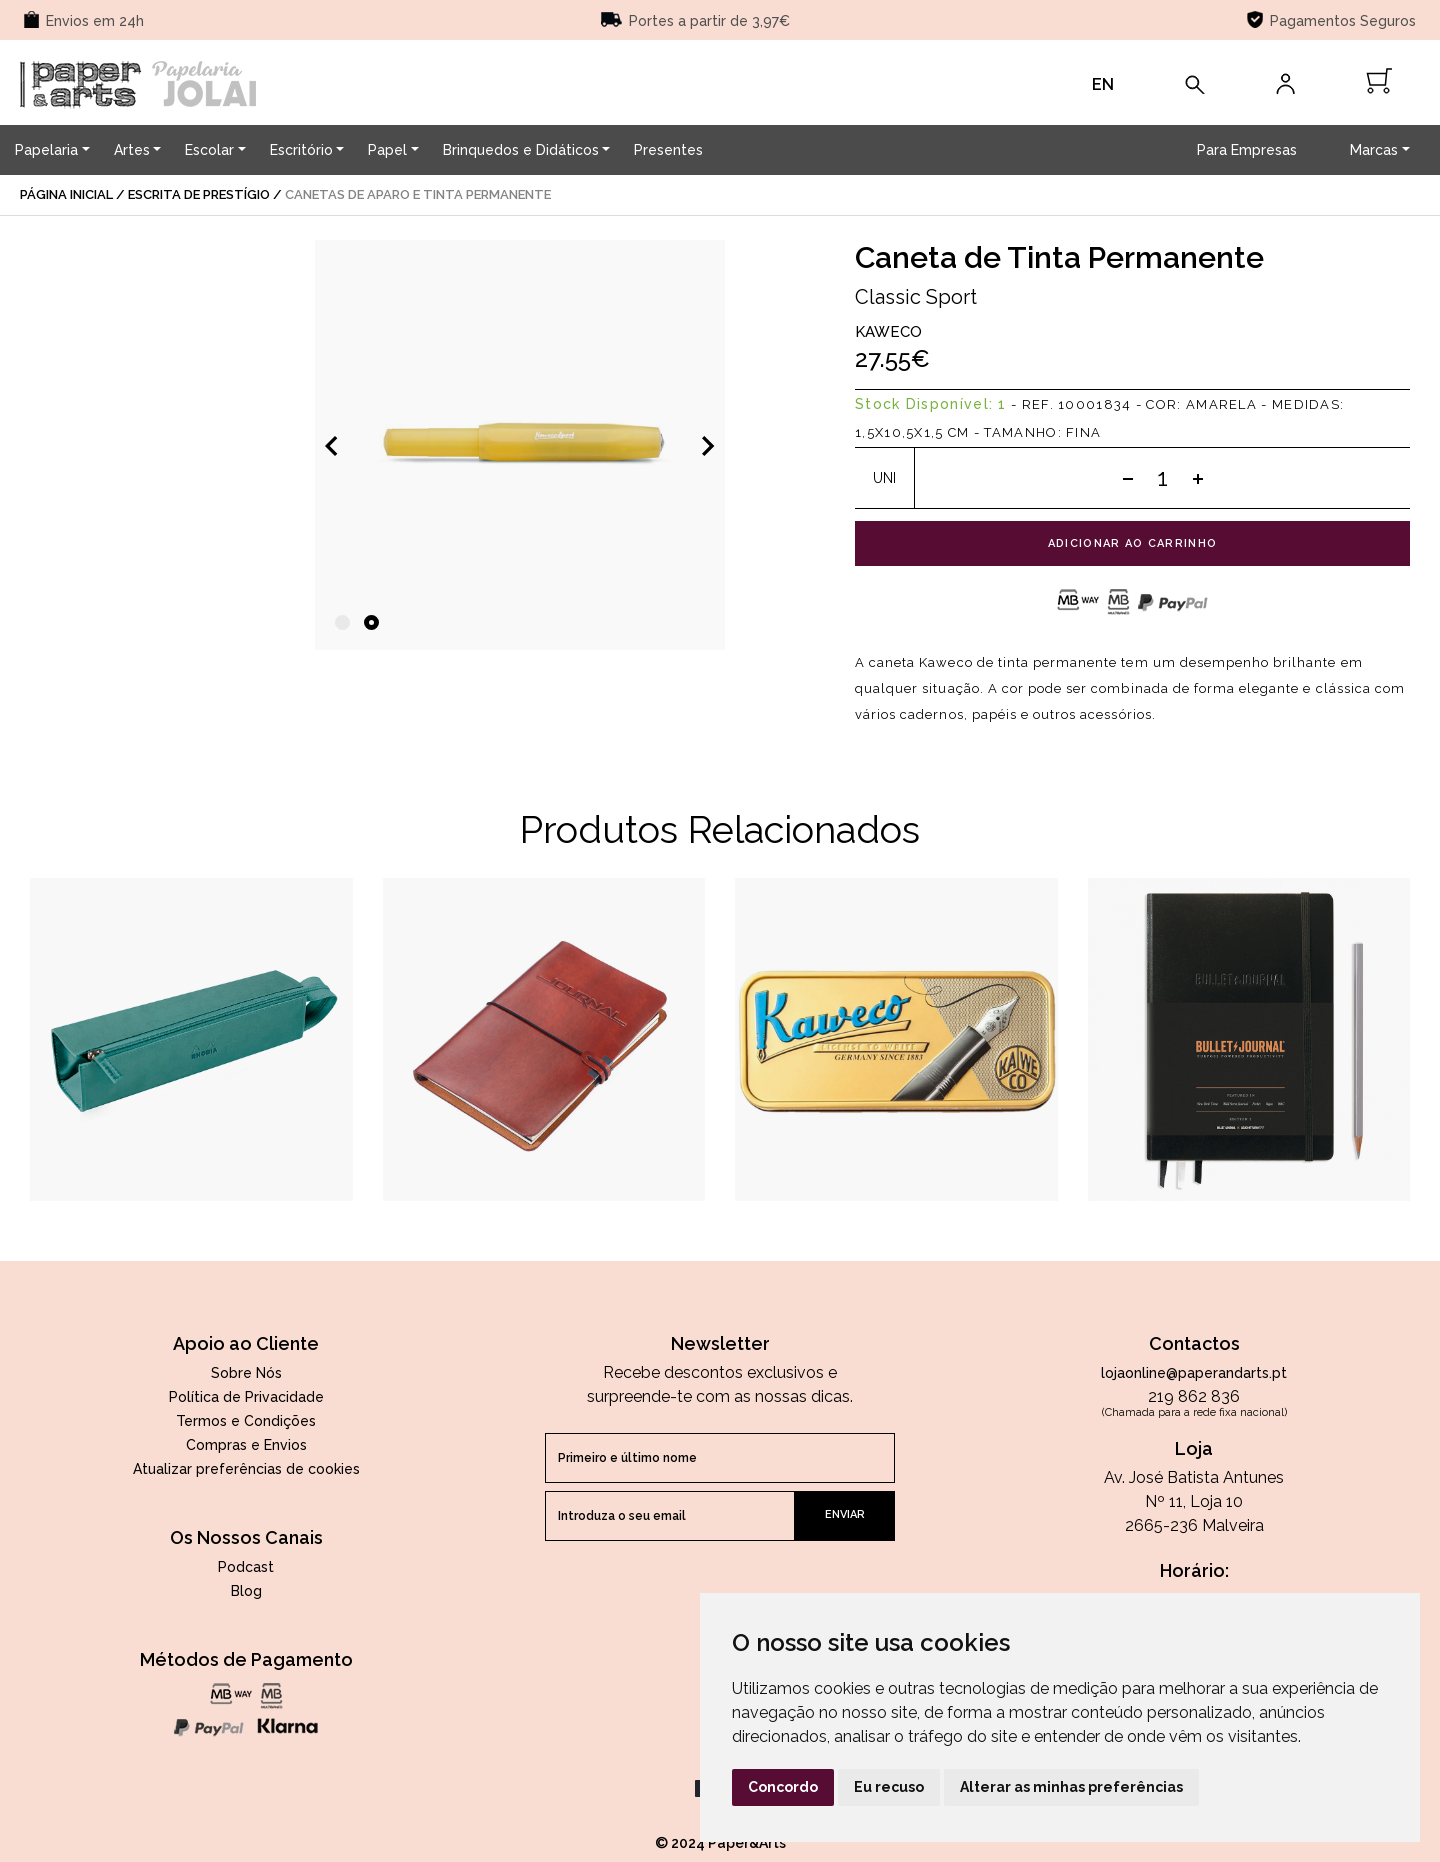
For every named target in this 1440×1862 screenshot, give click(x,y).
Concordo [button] (783, 1787)
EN (1103, 84)
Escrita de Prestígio (199, 194)
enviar (845, 1514)
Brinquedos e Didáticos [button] (521, 150)
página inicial (66, 194)
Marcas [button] (1374, 150)
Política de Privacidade (246, 1397)
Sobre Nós (246, 1373)
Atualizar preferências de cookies (246, 1469)
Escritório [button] (301, 150)
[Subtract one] (1128, 478)
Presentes (668, 150)
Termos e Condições (246, 1421)
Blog (246, 1591)
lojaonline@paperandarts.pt (1194, 1373)
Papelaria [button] (46, 150)
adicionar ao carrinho (1133, 543)
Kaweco (888, 332)
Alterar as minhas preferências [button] (1071, 1787)
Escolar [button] (209, 150)
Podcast (246, 1567)
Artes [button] (132, 150)
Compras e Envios (246, 1445)
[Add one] (1198, 478)
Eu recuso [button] (889, 1787)
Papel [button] (387, 150)
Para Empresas (1247, 150)
